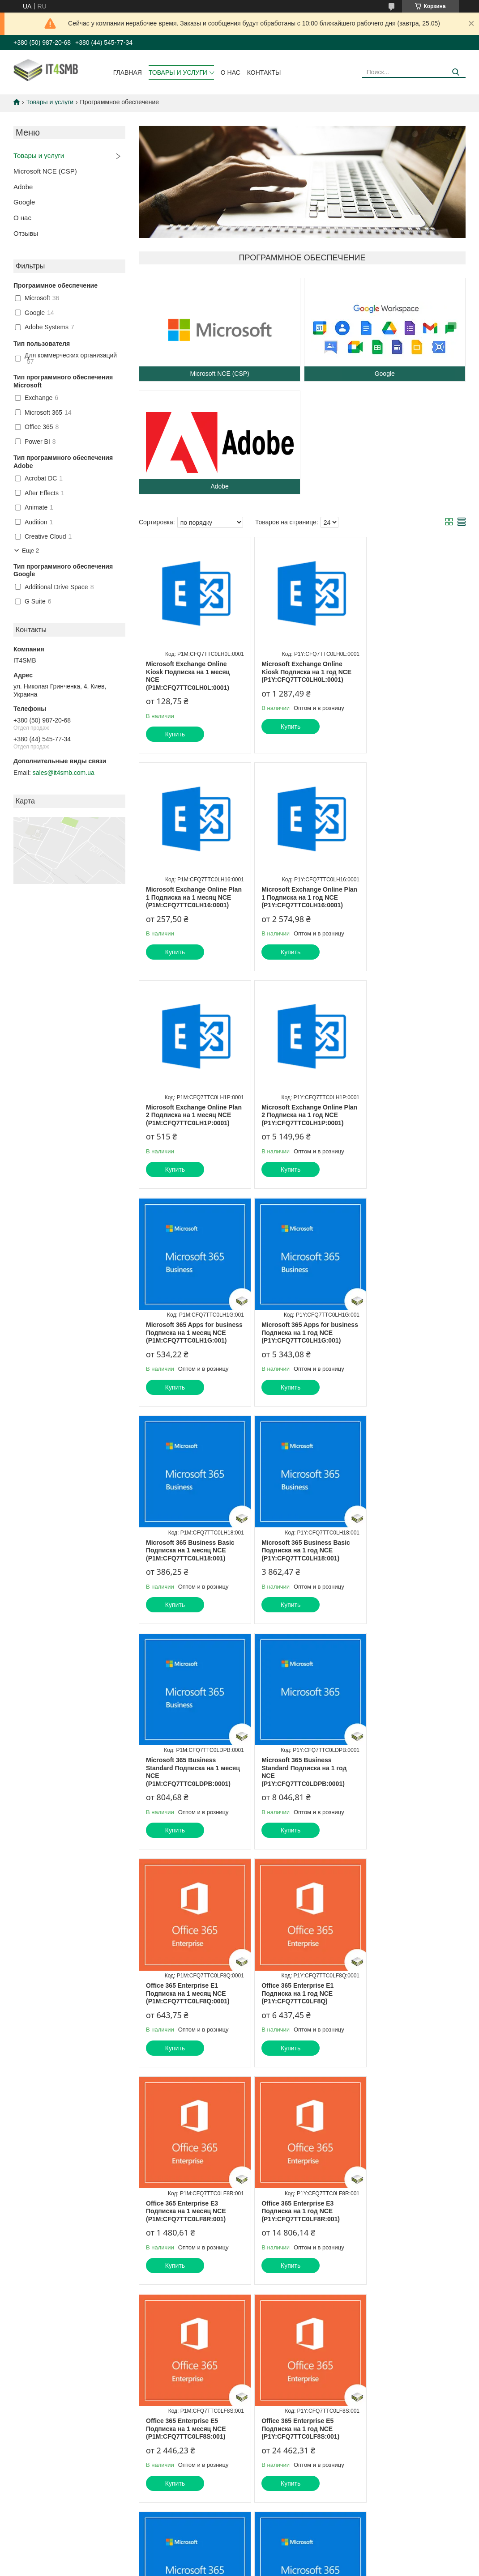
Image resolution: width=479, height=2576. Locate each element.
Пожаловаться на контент (209, 2393)
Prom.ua (278, 2385)
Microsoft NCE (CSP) (45, 171)
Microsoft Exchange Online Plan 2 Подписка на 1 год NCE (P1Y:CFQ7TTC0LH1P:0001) (411, 897)
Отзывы (25, 233)
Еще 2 (30, 550)
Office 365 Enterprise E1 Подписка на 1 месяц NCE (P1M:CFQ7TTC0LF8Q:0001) (188, 1573)
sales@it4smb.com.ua (63, 772)
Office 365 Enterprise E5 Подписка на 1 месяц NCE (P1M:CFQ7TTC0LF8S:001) (296, 1791)
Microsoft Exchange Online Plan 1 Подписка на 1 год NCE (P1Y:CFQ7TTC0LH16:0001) (191, 897)
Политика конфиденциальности (285, 2393)
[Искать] (455, 72)
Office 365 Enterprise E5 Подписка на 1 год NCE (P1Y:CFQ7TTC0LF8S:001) (405, 1791)
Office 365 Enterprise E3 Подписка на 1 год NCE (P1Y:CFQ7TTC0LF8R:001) (185, 1791)
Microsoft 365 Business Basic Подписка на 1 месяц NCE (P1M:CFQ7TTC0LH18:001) (410, 1122)
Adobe (23, 187)
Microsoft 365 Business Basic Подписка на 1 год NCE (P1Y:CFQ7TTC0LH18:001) (190, 1348)
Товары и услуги (178, 72)
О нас (230, 72)
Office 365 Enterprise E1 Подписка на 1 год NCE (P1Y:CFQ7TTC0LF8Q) (292, 1573)
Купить (175, 734)
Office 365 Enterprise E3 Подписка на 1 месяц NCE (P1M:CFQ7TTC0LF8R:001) (406, 1573)
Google (24, 202)
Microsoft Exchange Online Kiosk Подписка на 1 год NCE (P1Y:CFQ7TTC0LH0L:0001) (301, 671)
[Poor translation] (32, 2445)
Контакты (264, 72)
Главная (127, 72)
